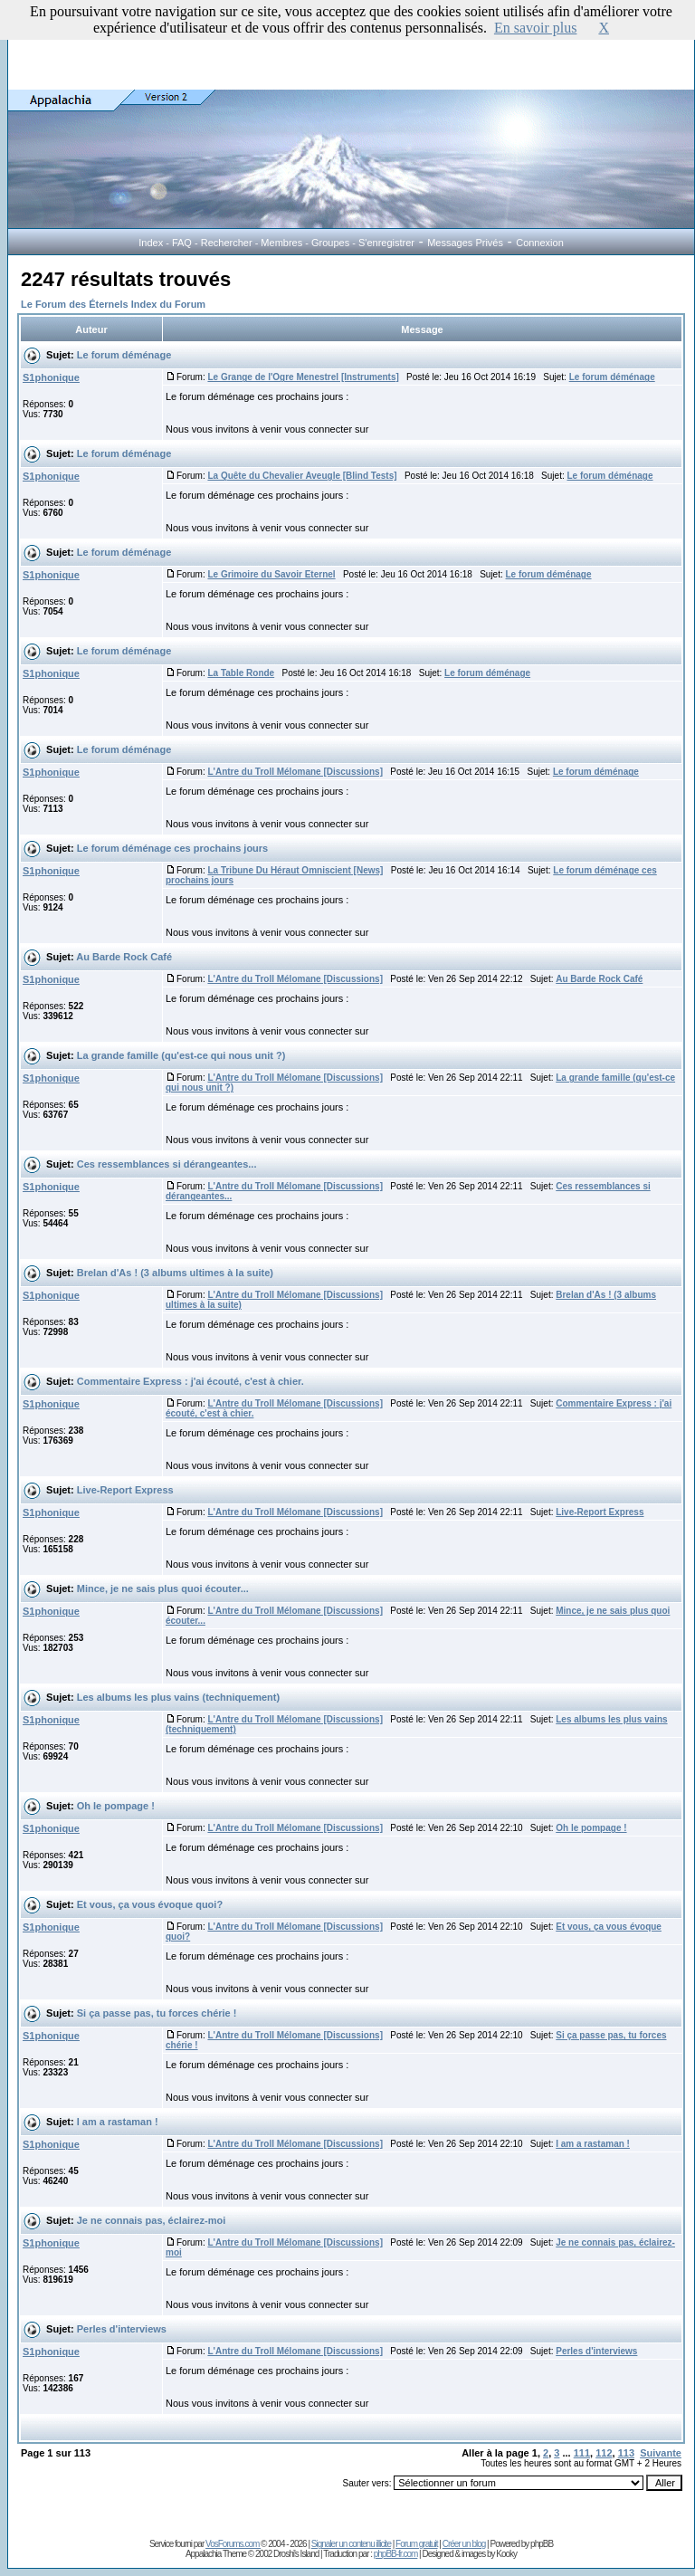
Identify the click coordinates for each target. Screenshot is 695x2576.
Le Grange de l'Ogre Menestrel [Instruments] (302, 377)
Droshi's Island (296, 2554)
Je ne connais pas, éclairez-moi (151, 2220)
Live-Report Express (125, 1489)
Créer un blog (464, 2544)
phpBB (541, 2544)
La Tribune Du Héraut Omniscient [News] (295, 870)
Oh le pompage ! (116, 1805)
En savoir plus (535, 27)
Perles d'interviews (122, 2328)
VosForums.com (233, 2544)
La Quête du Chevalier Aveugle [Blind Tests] (301, 476)
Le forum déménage (124, 354)
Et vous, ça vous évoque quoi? (150, 1904)
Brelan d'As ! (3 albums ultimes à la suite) (175, 1272)
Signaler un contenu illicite (351, 2544)
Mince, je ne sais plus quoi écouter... (163, 1588)
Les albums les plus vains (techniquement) (178, 1697)
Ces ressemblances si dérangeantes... (167, 1164)
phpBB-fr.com (396, 2554)
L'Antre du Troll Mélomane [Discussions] (295, 772)
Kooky (506, 2554)
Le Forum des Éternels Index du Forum (113, 304)
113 (626, 2452)
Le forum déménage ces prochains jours (173, 848)
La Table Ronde (240, 673)
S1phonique (51, 377)
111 (582, 2452)
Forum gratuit (416, 2544)
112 (603, 2452)
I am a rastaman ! (117, 2121)
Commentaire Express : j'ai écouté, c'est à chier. (190, 1381)
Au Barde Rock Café (124, 956)
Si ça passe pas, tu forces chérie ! (157, 2013)
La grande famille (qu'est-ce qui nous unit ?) (181, 1055)
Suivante (660, 2452)
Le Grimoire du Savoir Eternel (271, 574)
